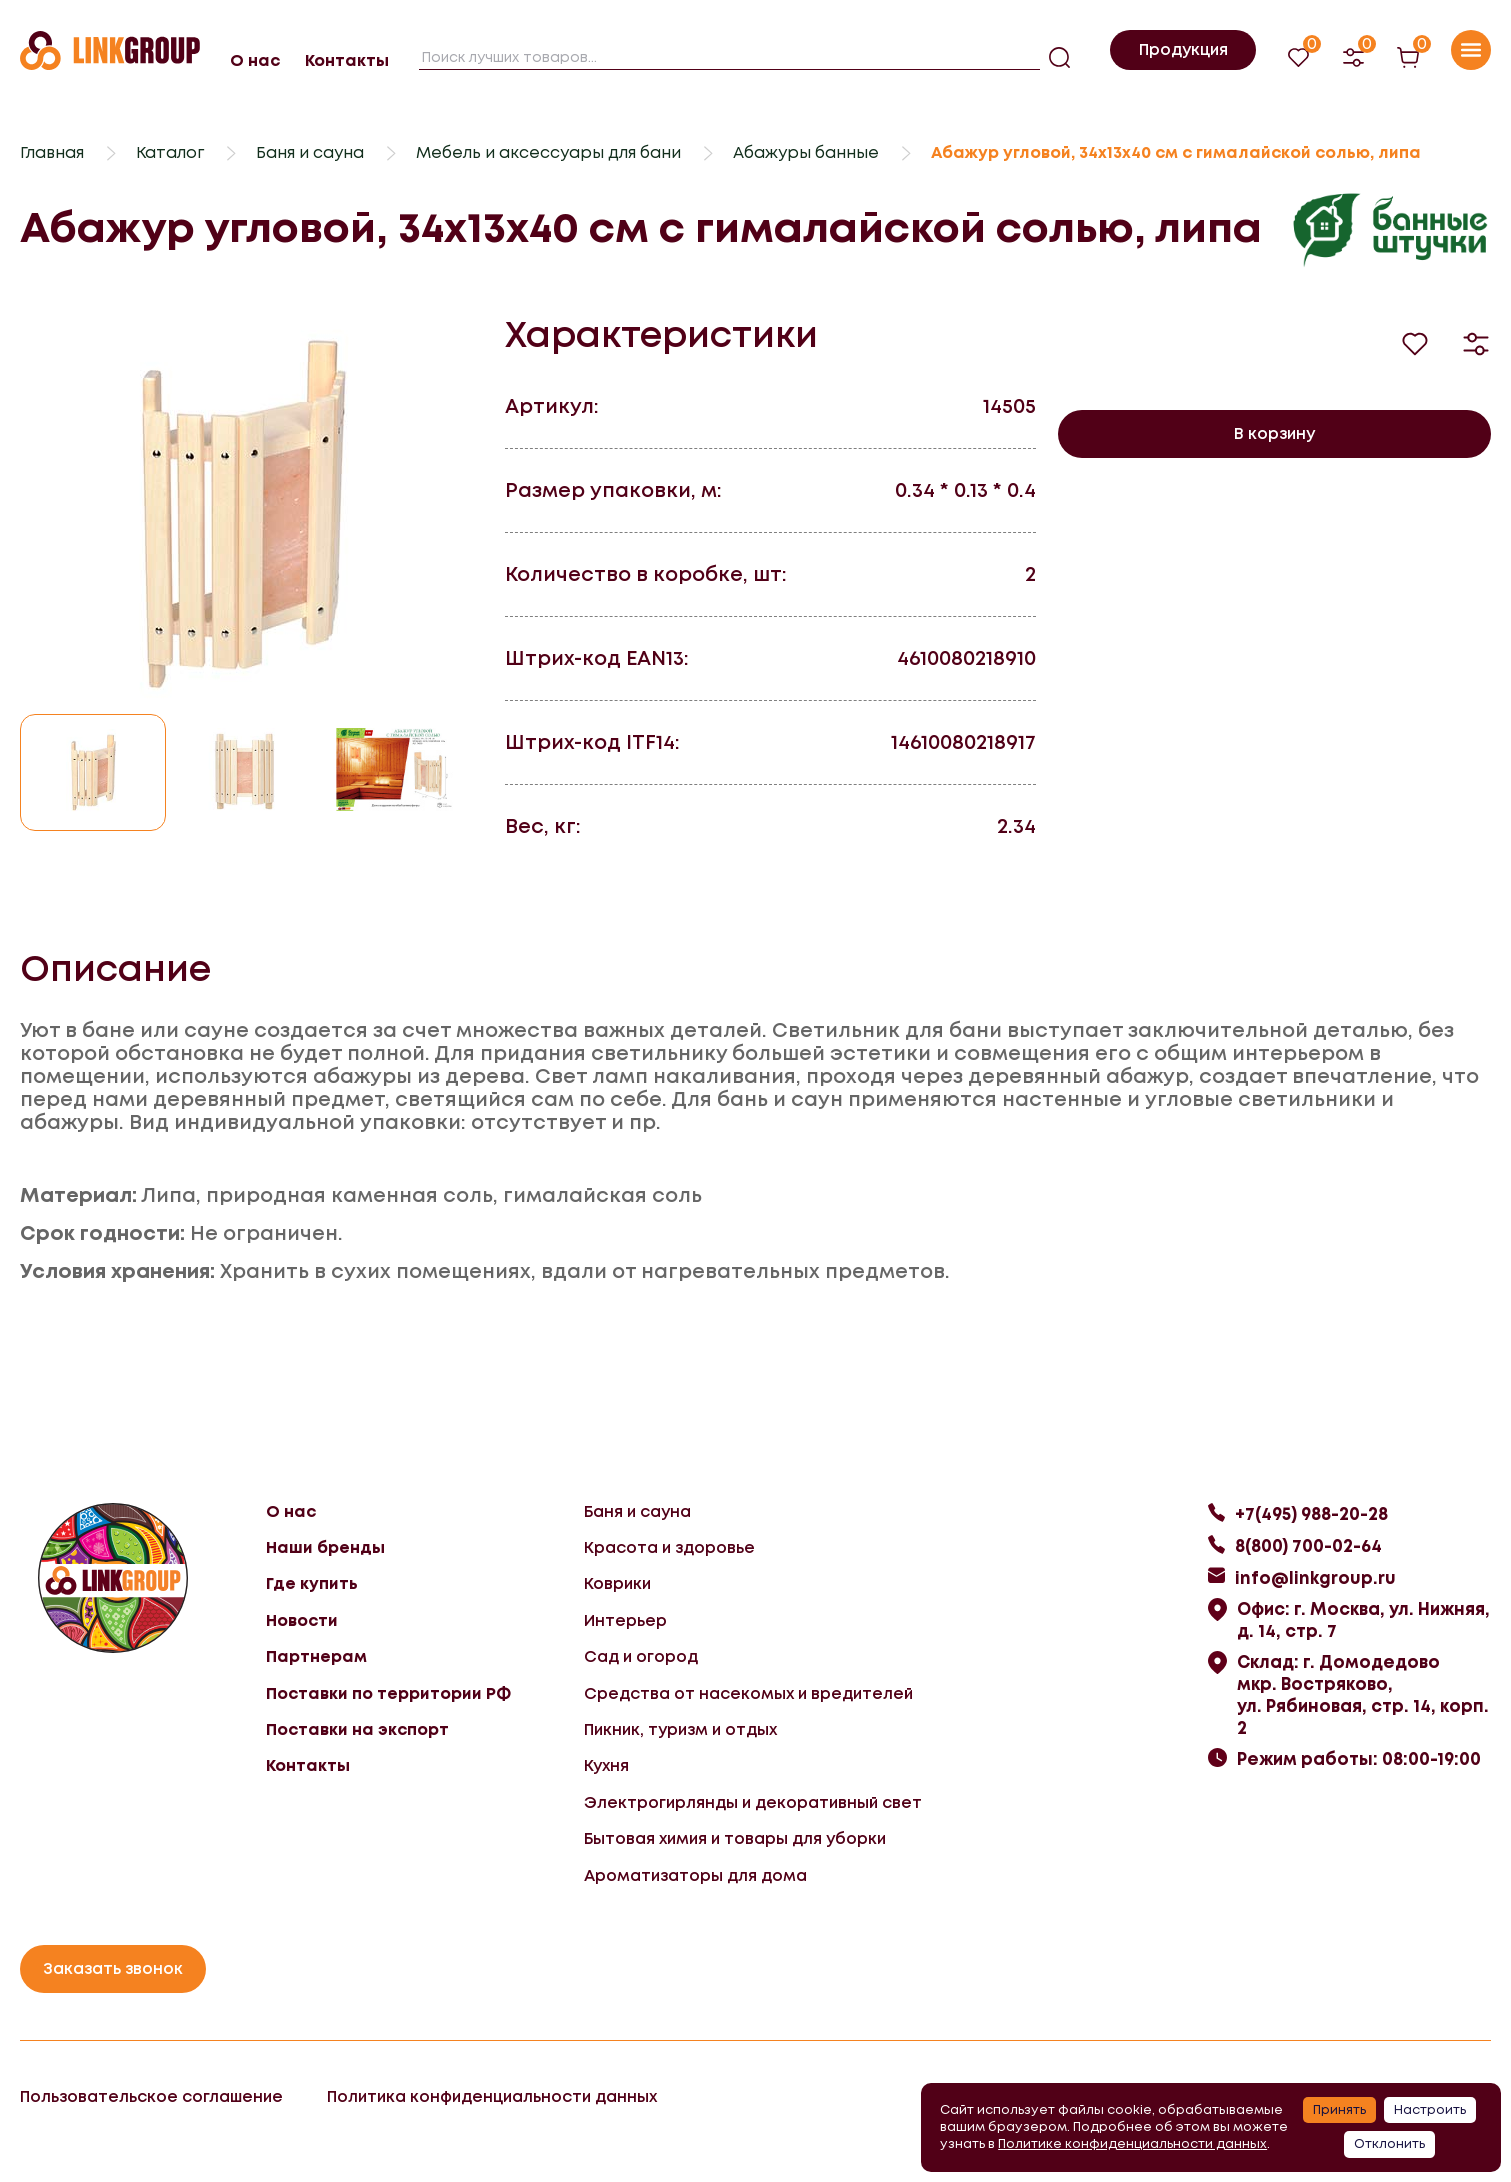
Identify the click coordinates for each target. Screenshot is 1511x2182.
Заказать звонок (113, 1968)
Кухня (606, 1765)
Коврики (617, 1583)
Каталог (170, 152)
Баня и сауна (310, 152)
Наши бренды (325, 1547)
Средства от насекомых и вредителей (748, 1693)
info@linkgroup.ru (1315, 1578)
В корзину (1274, 433)
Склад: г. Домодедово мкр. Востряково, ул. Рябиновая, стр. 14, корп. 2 (1363, 1695)
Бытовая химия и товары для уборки (735, 1838)
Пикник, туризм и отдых (680, 1729)
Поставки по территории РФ (388, 1693)
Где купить (312, 1583)
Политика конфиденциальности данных (492, 2096)
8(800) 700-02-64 (1308, 1546)
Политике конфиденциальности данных (1132, 2143)
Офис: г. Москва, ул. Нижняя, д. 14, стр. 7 (1363, 1620)
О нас (255, 60)
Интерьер (625, 1620)
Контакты (347, 60)
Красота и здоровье (669, 1547)
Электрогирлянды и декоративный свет (753, 1802)
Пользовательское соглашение (151, 2096)
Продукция (1183, 49)
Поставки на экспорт (357, 1729)
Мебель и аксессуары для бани (548, 152)
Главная (52, 152)
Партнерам (316, 1656)
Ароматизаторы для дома (695, 1875)
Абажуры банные (806, 152)
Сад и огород (641, 1656)
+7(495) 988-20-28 (1311, 1514)
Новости (302, 1620)
